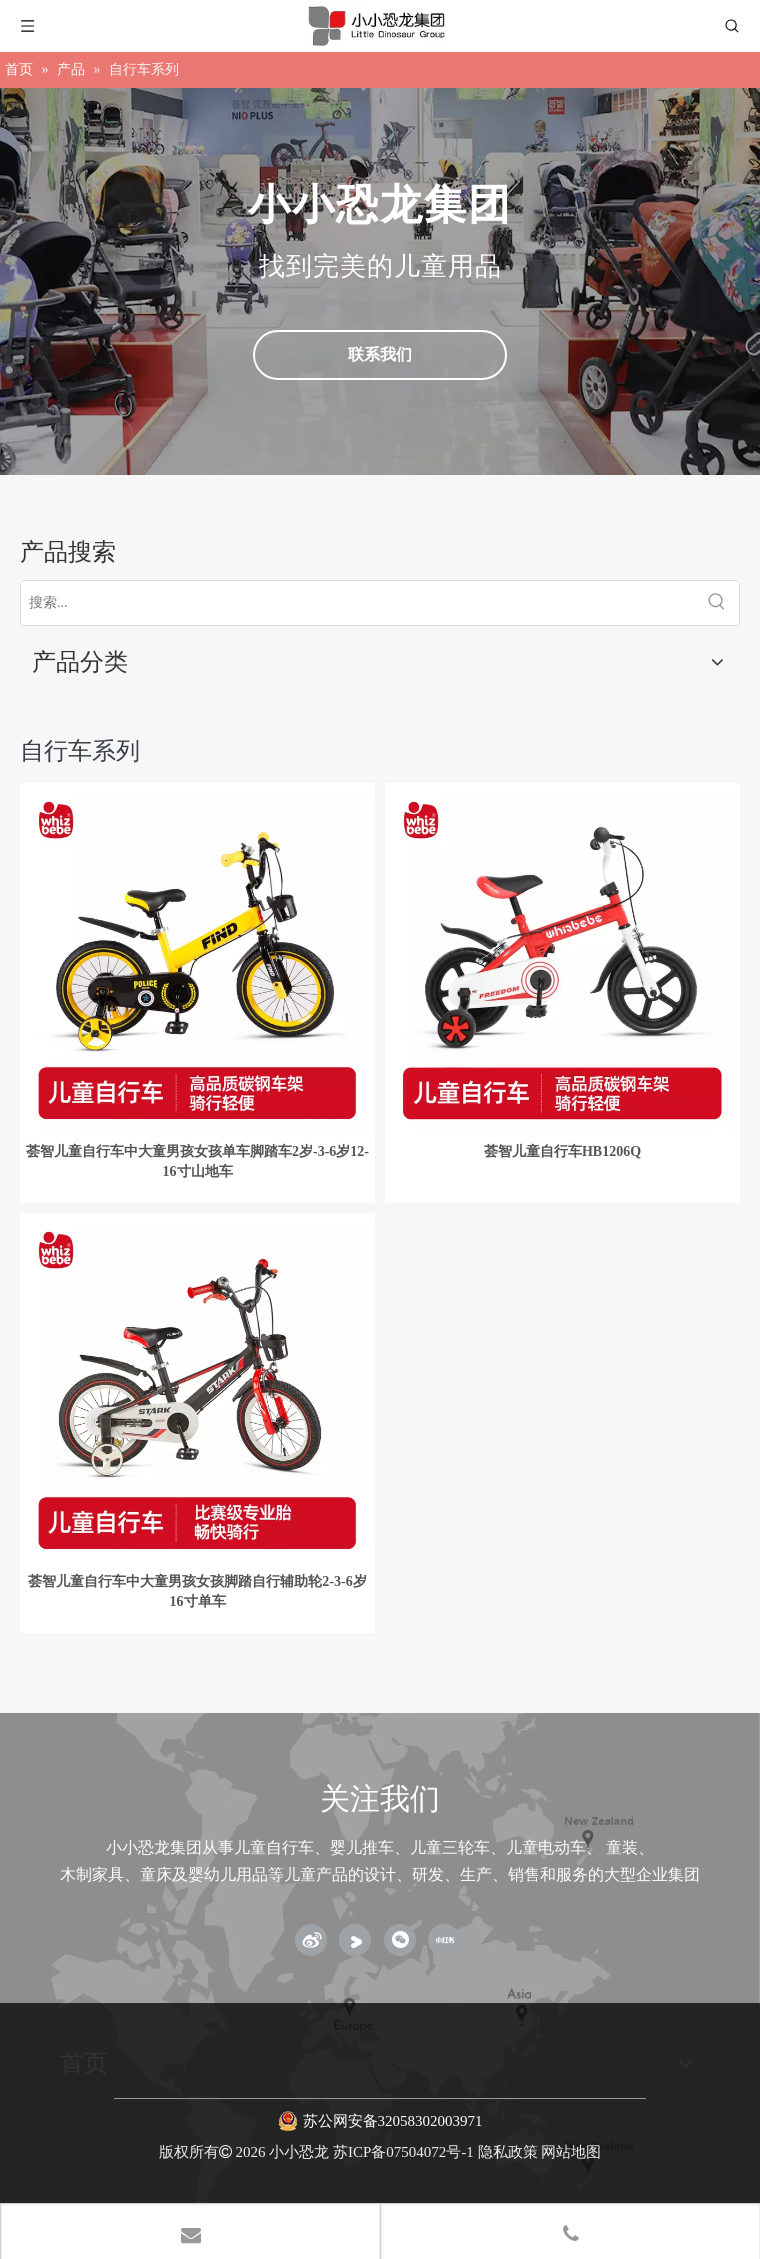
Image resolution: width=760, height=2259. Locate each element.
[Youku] (355, 1940)
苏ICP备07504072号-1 (403, 2152)
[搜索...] (358, 603)
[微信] (400, 1940)
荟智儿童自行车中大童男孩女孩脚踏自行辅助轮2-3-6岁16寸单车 (197, 1591)
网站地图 (571, 2152)
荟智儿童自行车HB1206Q (562, 1151)
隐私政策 (508, 2152)
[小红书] (444, 1940)
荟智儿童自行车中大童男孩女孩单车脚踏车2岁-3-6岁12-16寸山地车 (197, 1161)
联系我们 (380, 354)
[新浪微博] (311, 1940)
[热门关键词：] (717, 603)
